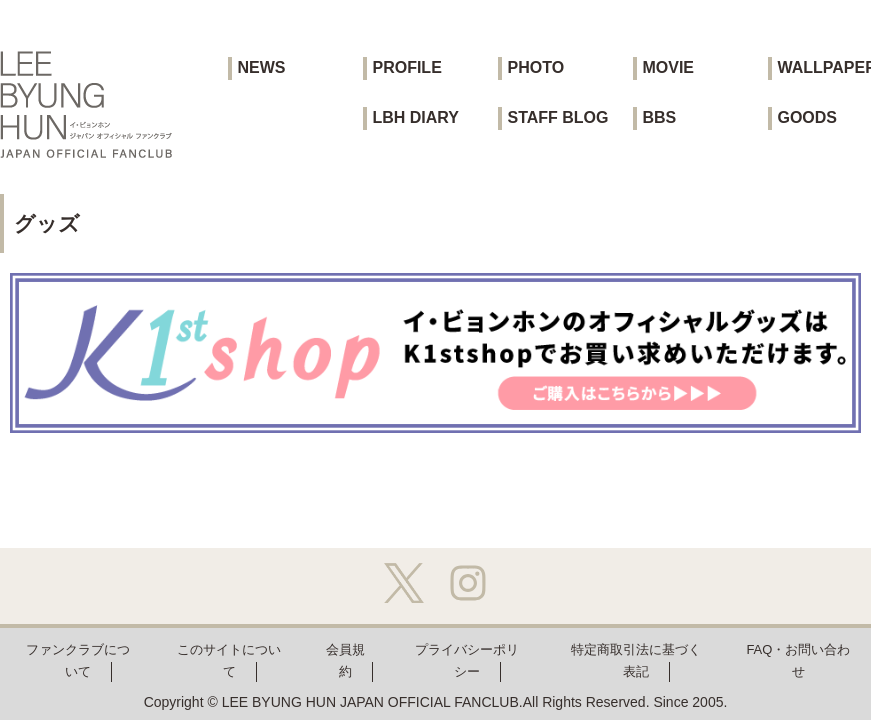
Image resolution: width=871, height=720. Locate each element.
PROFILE (406, 67)
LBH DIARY (415, 117)
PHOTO (535, 67)
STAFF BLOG (557, 117)
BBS (659, 117)
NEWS (261, 67)
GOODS (807, 117)
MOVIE (668, 67)
